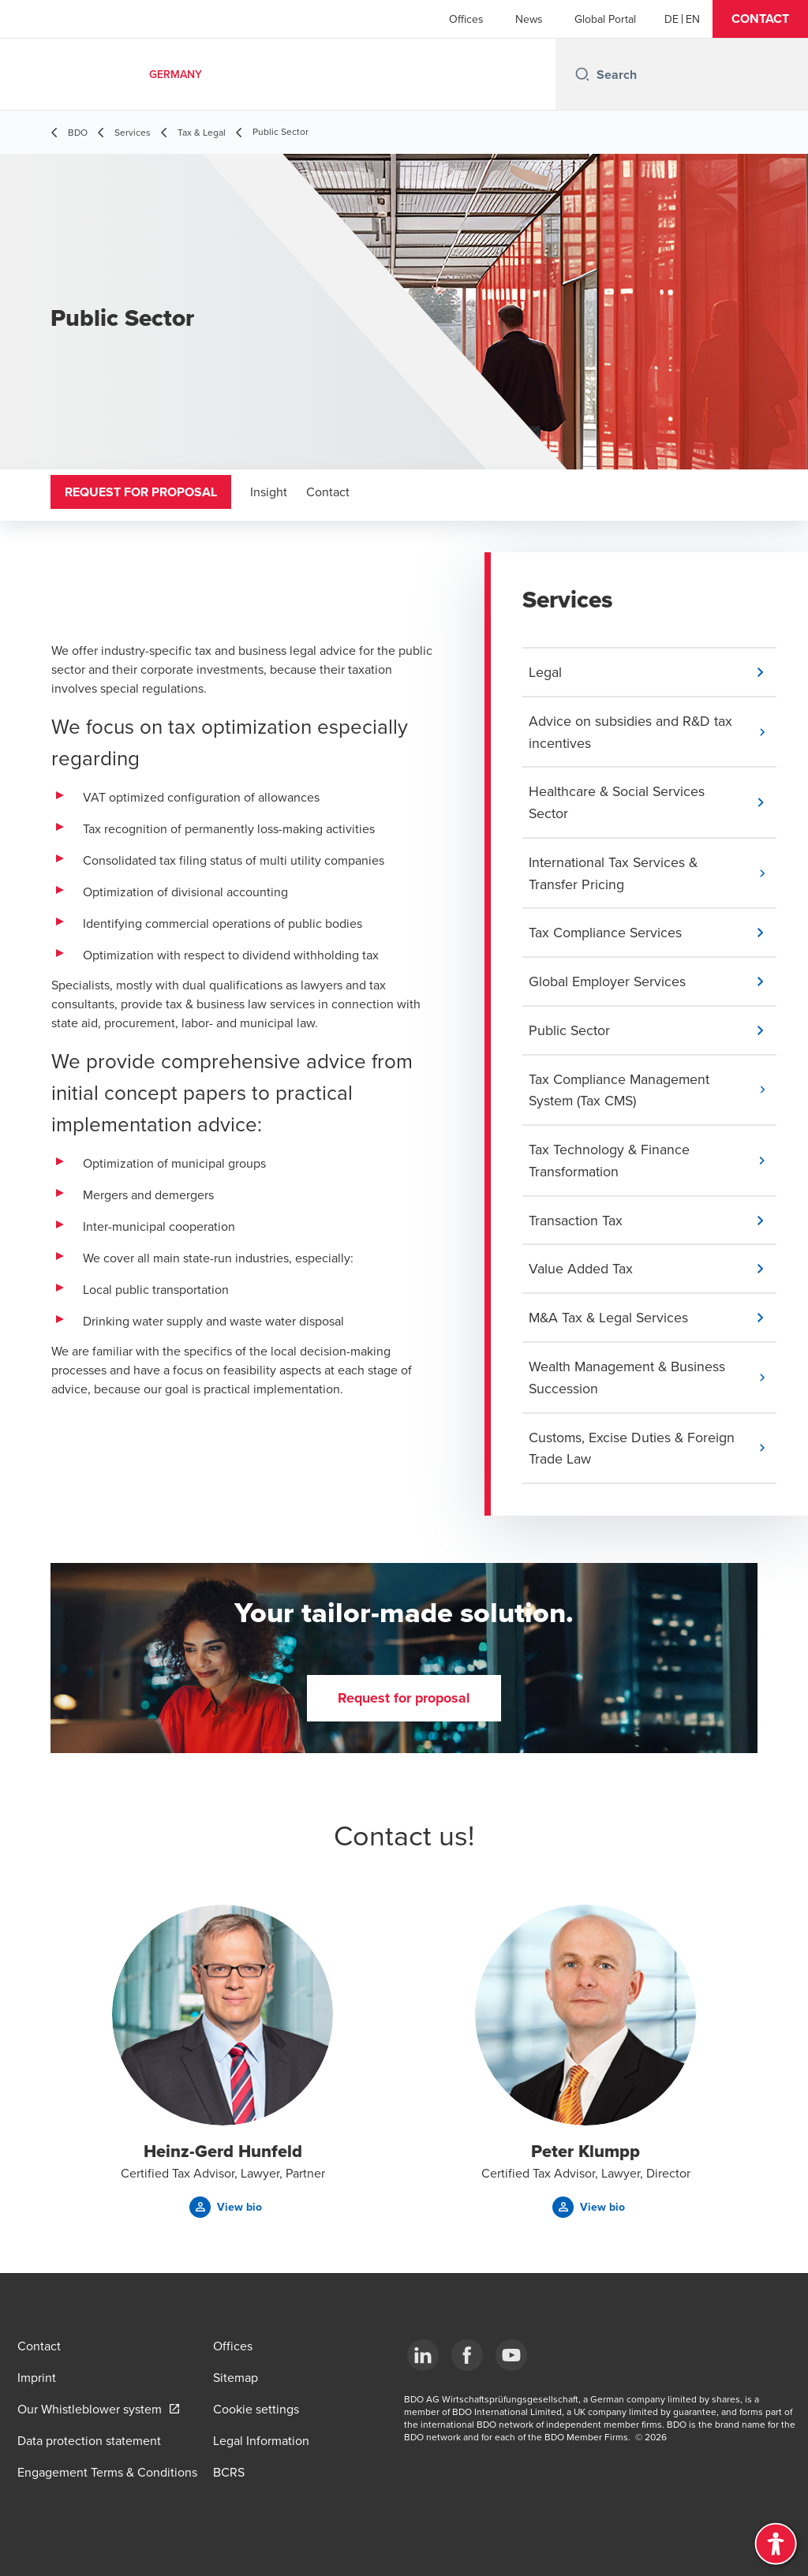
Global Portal (605, 19)
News (529, 19)
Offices (466, 19)
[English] (693, 19)
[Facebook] (467, 2355)
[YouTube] (511, 2355)
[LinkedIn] (423, 2355)
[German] (671, 19)
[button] (760, 19)
